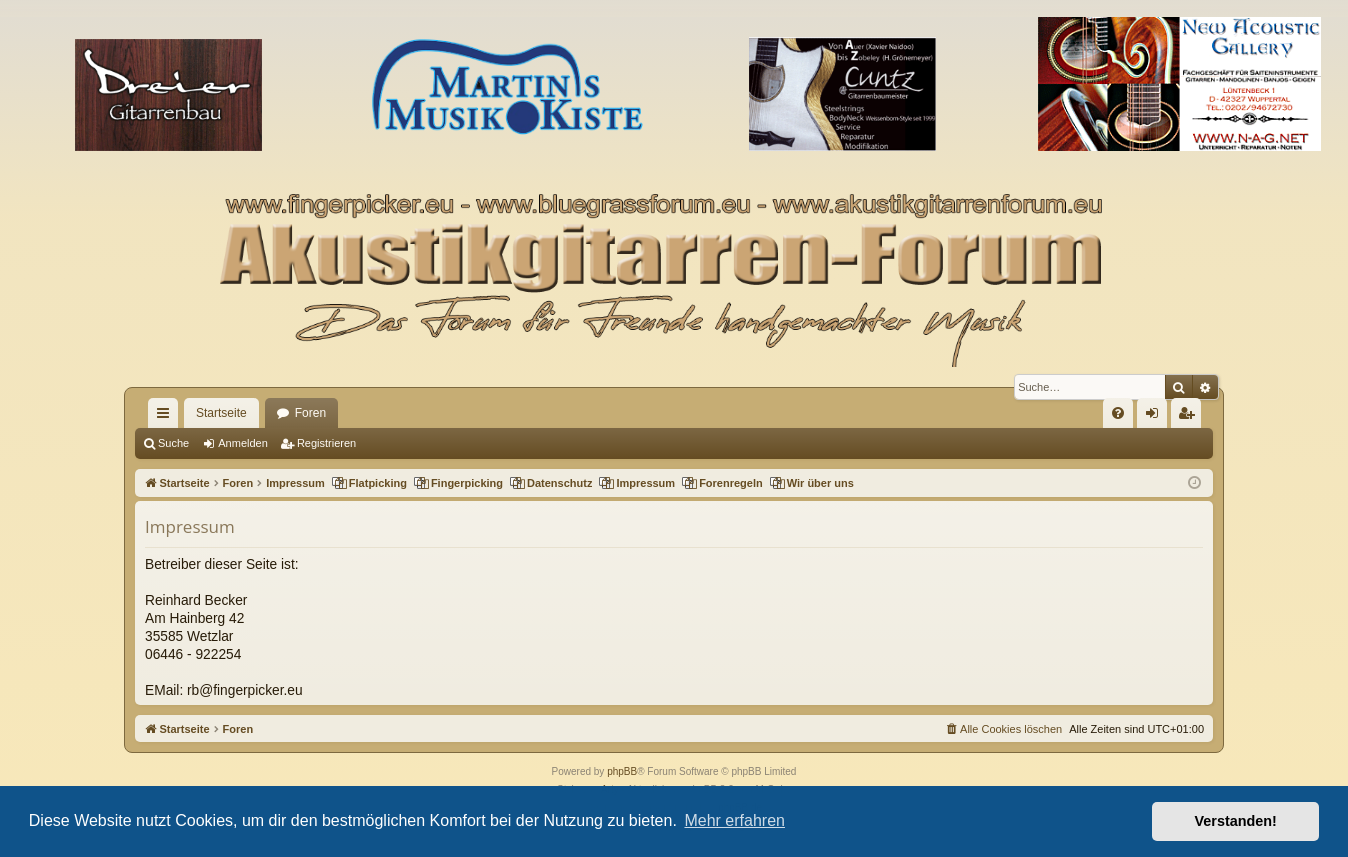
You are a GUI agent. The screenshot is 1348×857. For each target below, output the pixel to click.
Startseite (221, 413)
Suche (173, 443)
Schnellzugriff (167, 417)
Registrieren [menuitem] (1190, 417)
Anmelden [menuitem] (1156, 417)
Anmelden (243, 443)
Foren (310, 413)
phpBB (622, 771)
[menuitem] (1118, 413)
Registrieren (326, 443)
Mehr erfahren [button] (734, 820)
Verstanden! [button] (1236, 821)
